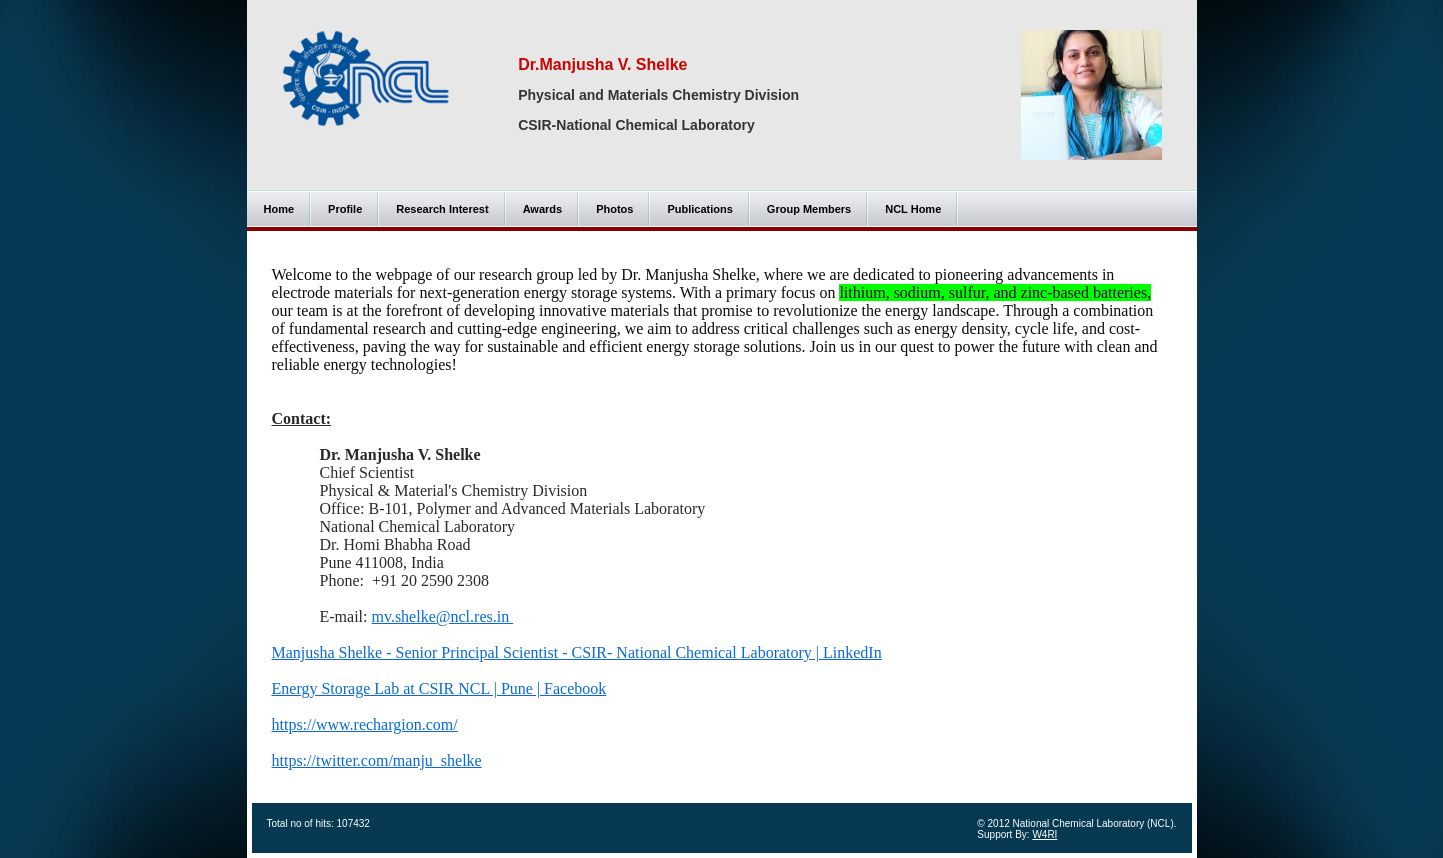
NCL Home (913, 209)
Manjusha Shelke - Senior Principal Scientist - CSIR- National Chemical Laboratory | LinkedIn (577, 652)
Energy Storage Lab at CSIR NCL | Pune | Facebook (439, 688)
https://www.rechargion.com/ (365, 724)
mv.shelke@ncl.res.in (442, 616)
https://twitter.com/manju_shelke (377, 760)
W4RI (1044, 834)
